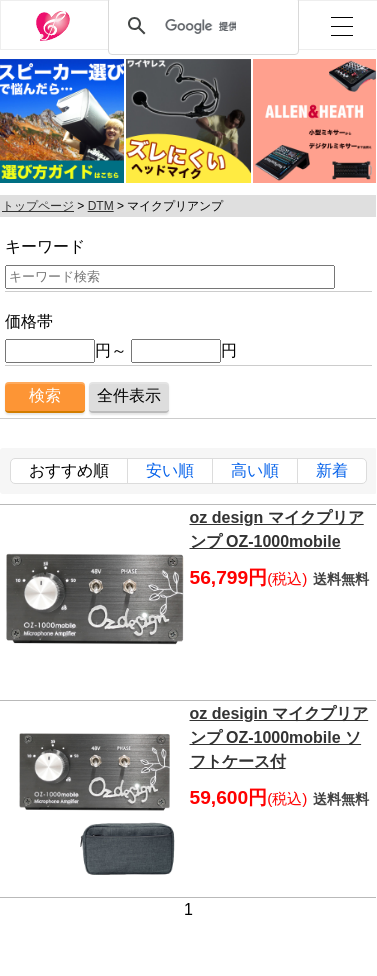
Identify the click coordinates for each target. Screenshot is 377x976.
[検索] (200, 26)
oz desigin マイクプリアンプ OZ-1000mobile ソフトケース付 (279, 737)
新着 (332, 470)
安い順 (170, 470)
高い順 (255, 470)
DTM (101, 206)
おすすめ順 (69, 470)
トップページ (38, 206)
